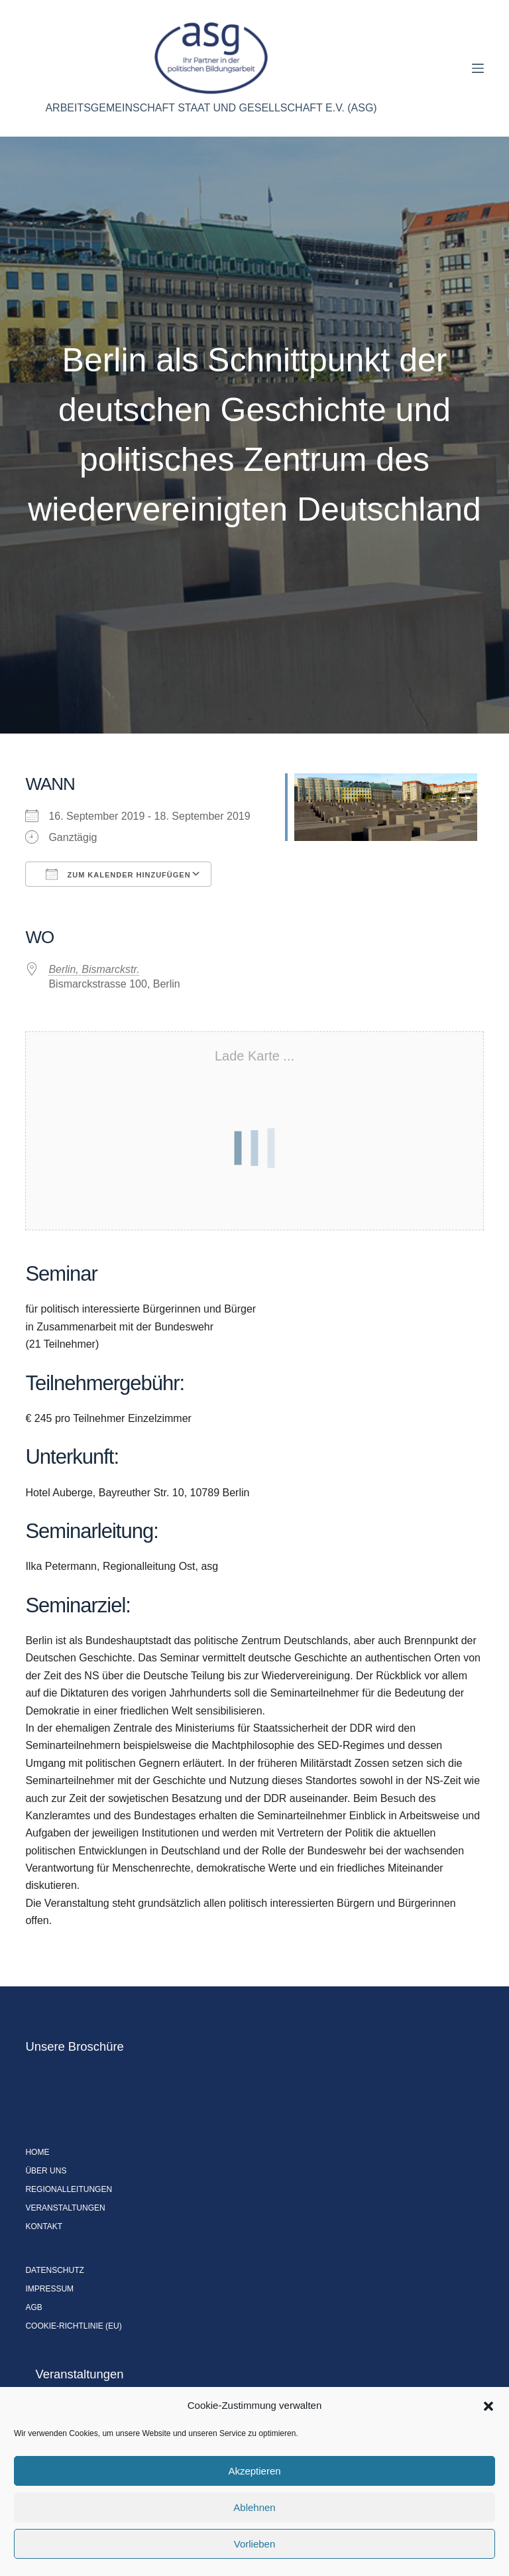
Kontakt (43, 2226)
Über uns (45, 2170)
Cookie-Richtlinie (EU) (73, 2326)
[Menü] (478, 68)
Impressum (49, 2288)
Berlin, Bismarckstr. (93, 969)
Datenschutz (54, 2270)
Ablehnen (254, 2507)
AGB (33, 2307)
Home (37, 2152)
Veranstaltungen (65, 2208)
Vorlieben (255, 2543)
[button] (488, 2406)
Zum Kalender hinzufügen (118, 874)
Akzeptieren (254, 2471)
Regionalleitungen (68, 2189)
